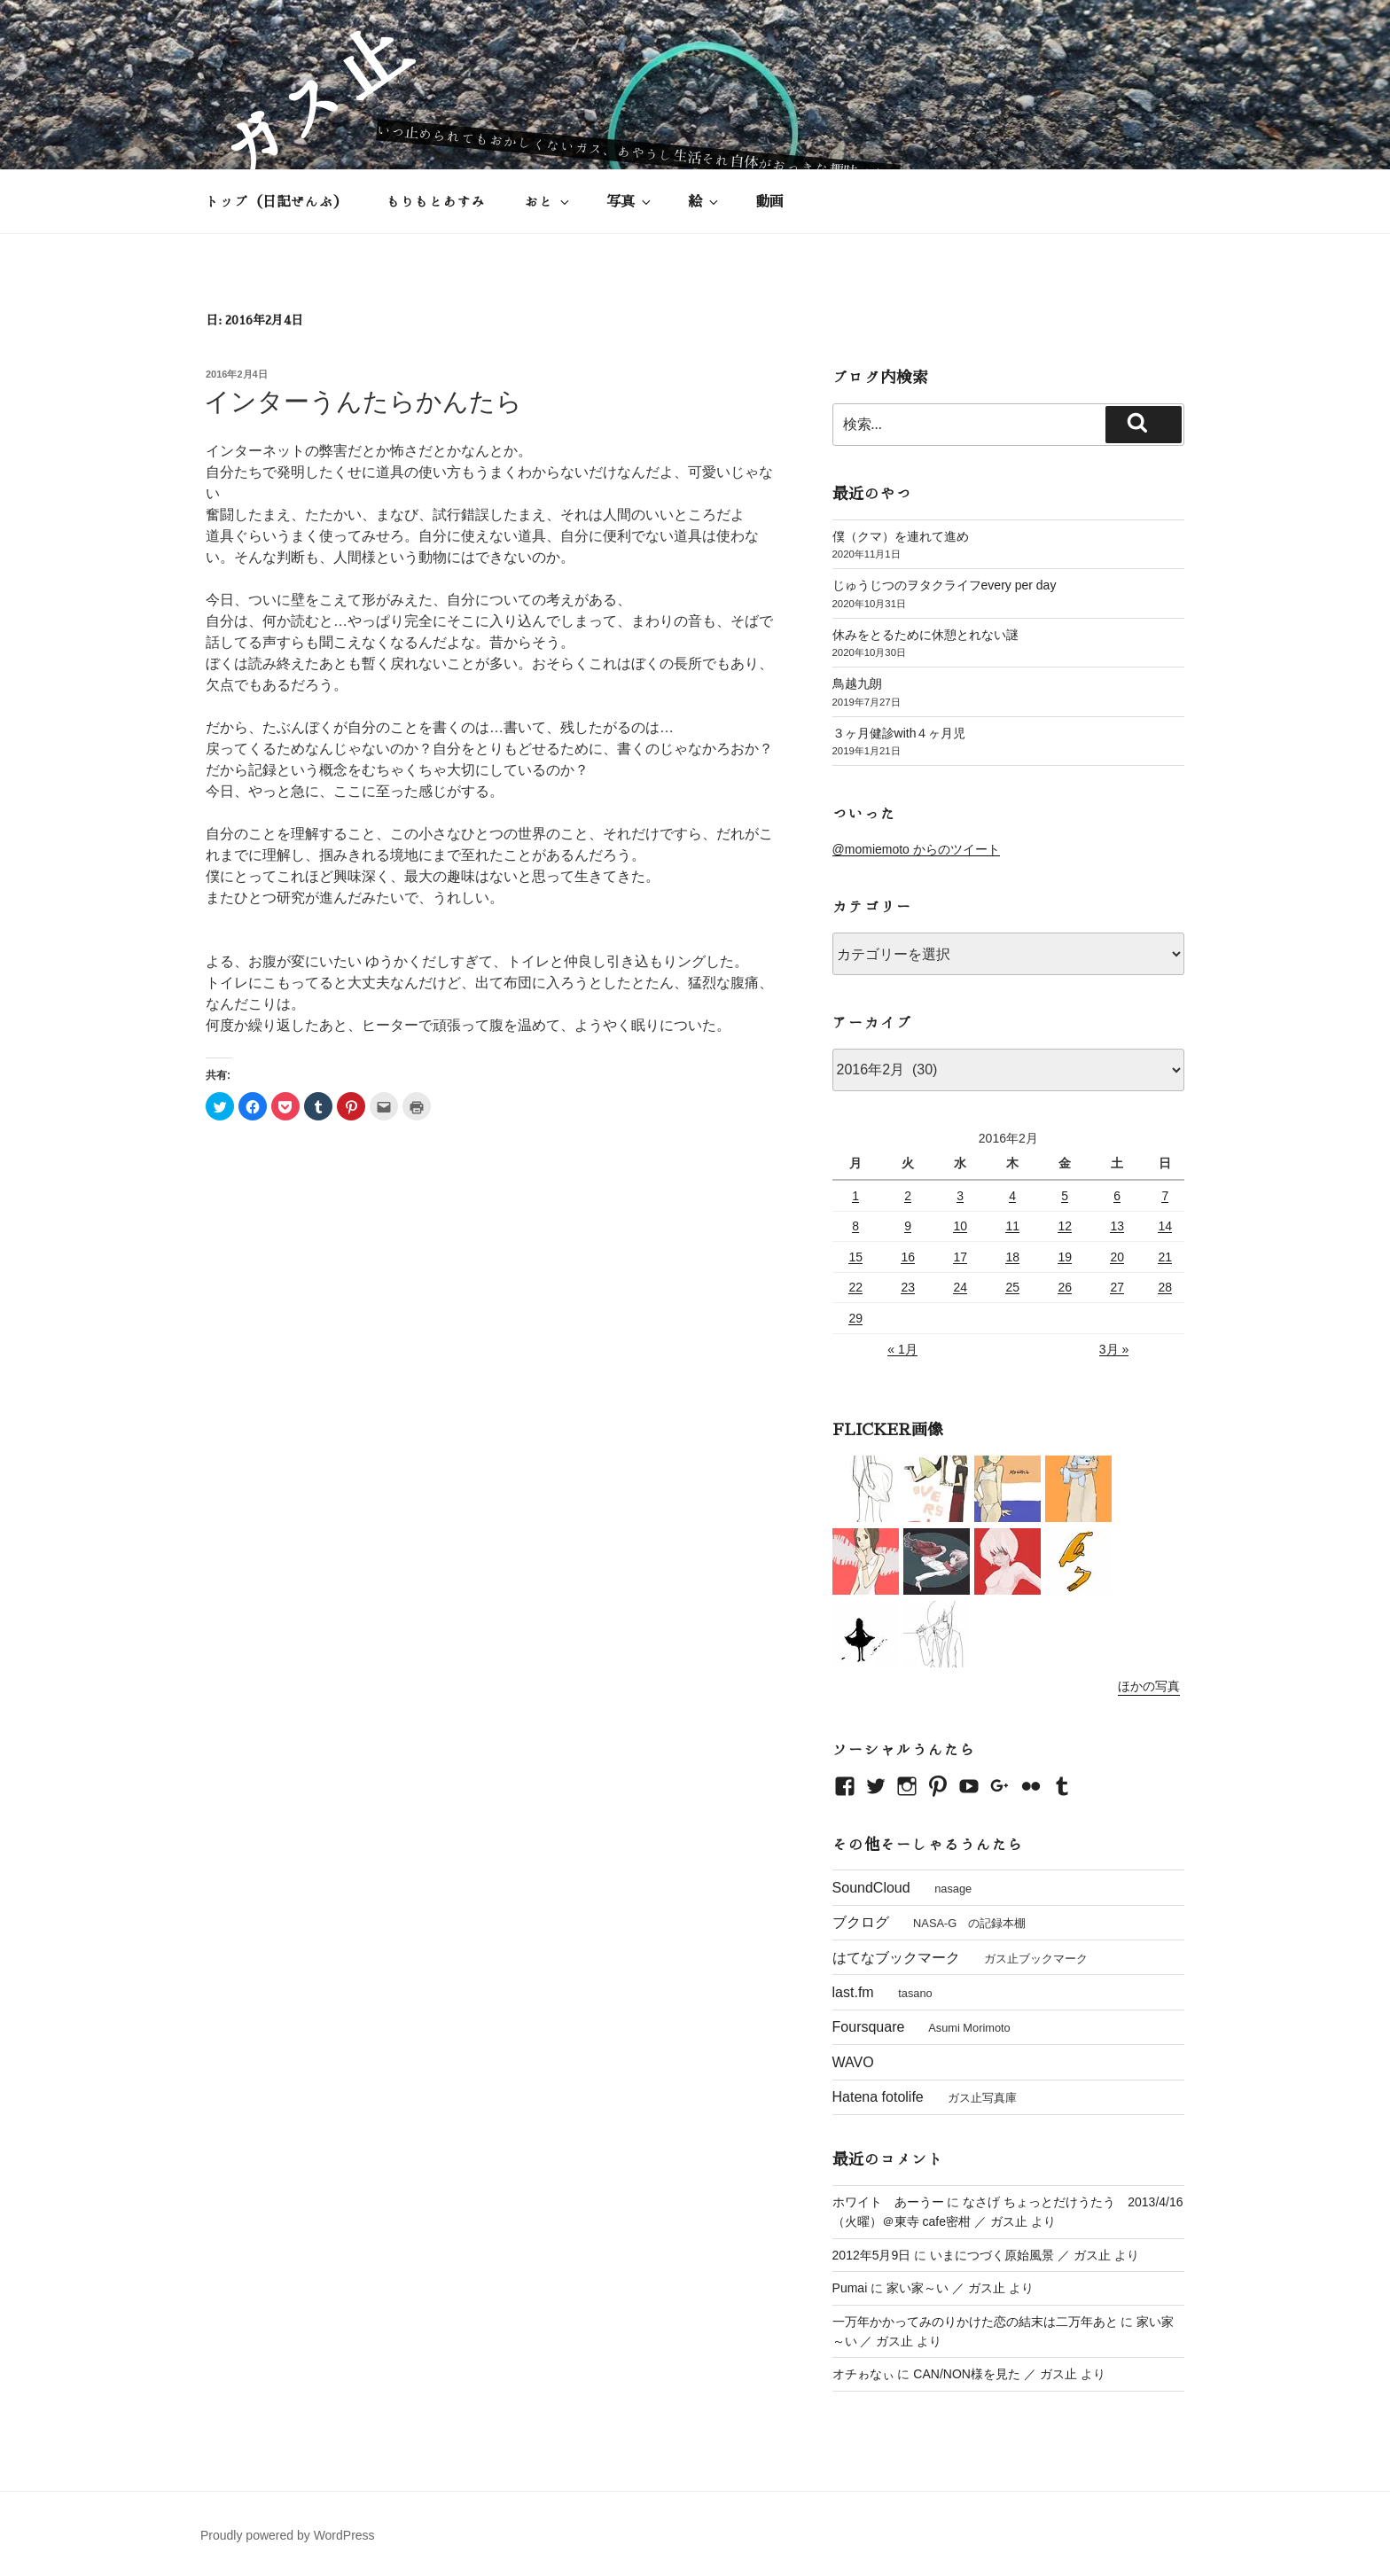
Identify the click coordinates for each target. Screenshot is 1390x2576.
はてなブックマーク (896, 1957)
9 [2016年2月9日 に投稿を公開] (907, 1226)
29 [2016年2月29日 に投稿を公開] (855, 1318)
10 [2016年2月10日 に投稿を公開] (960, 1226)
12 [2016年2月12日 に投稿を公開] (1065, 1226)
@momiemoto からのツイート (916, 849)
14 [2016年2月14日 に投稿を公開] (1165, 1226)
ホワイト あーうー (888, 2202)
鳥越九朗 (857, 683)
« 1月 (902, 1349)
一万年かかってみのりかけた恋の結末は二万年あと (975, 2321)
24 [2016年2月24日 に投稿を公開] (960, 1287)
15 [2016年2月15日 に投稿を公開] (855, 1257)
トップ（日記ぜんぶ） (277, 201)
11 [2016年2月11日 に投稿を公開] (1012, 1226)
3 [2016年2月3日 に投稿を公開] (960, 1196)
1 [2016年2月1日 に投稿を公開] (855, 1196)
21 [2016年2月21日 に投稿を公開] (1165, 1257)
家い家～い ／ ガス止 (945, 2288)
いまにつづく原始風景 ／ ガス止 (1020, 2255)
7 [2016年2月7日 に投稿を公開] (1164, 1196)
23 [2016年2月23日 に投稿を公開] (908, 1287)
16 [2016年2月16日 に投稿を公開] (908, 1257)
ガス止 (312, 101)
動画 (769, 201)
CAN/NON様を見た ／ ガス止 (994, 2374)
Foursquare (868, 2026)
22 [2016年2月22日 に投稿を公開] (855, 1287)
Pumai (850, 2288)
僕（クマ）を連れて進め (900, 536)
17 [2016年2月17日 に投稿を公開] (960, 1257)
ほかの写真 (1149, 1686)
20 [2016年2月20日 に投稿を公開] (1117, 1257)
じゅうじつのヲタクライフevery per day (944, 585)
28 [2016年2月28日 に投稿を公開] (1165, 1287)
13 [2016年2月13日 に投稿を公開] (1117, 1226)
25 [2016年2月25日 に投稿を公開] (1012, 1287)
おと (548, 201)
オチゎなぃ (863, 2374)
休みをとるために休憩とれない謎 (925, 635)
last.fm (853, 1992)
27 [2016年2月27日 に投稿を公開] (1117, 1287)
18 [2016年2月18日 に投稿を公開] (1012, 1257)
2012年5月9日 (871, 2255)
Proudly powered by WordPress (287, 2535)
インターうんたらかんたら (363, 401)
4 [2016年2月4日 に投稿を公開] (1012, 1196)
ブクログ (860, 1922)
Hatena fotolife (878, 2096)
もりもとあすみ (436, 201)
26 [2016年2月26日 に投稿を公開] (1065, 1287)
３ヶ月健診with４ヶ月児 (899, 733)
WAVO (853, 2062)
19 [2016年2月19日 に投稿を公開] (1065, 1257)
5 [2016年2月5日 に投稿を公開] (1064, 1196)
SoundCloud (871, 1887)
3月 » (1113, 1349)
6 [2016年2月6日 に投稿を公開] (1117, 1196)
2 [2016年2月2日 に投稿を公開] (907, 1196)
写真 (629, 201)
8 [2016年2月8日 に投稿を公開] (855, 1226)
